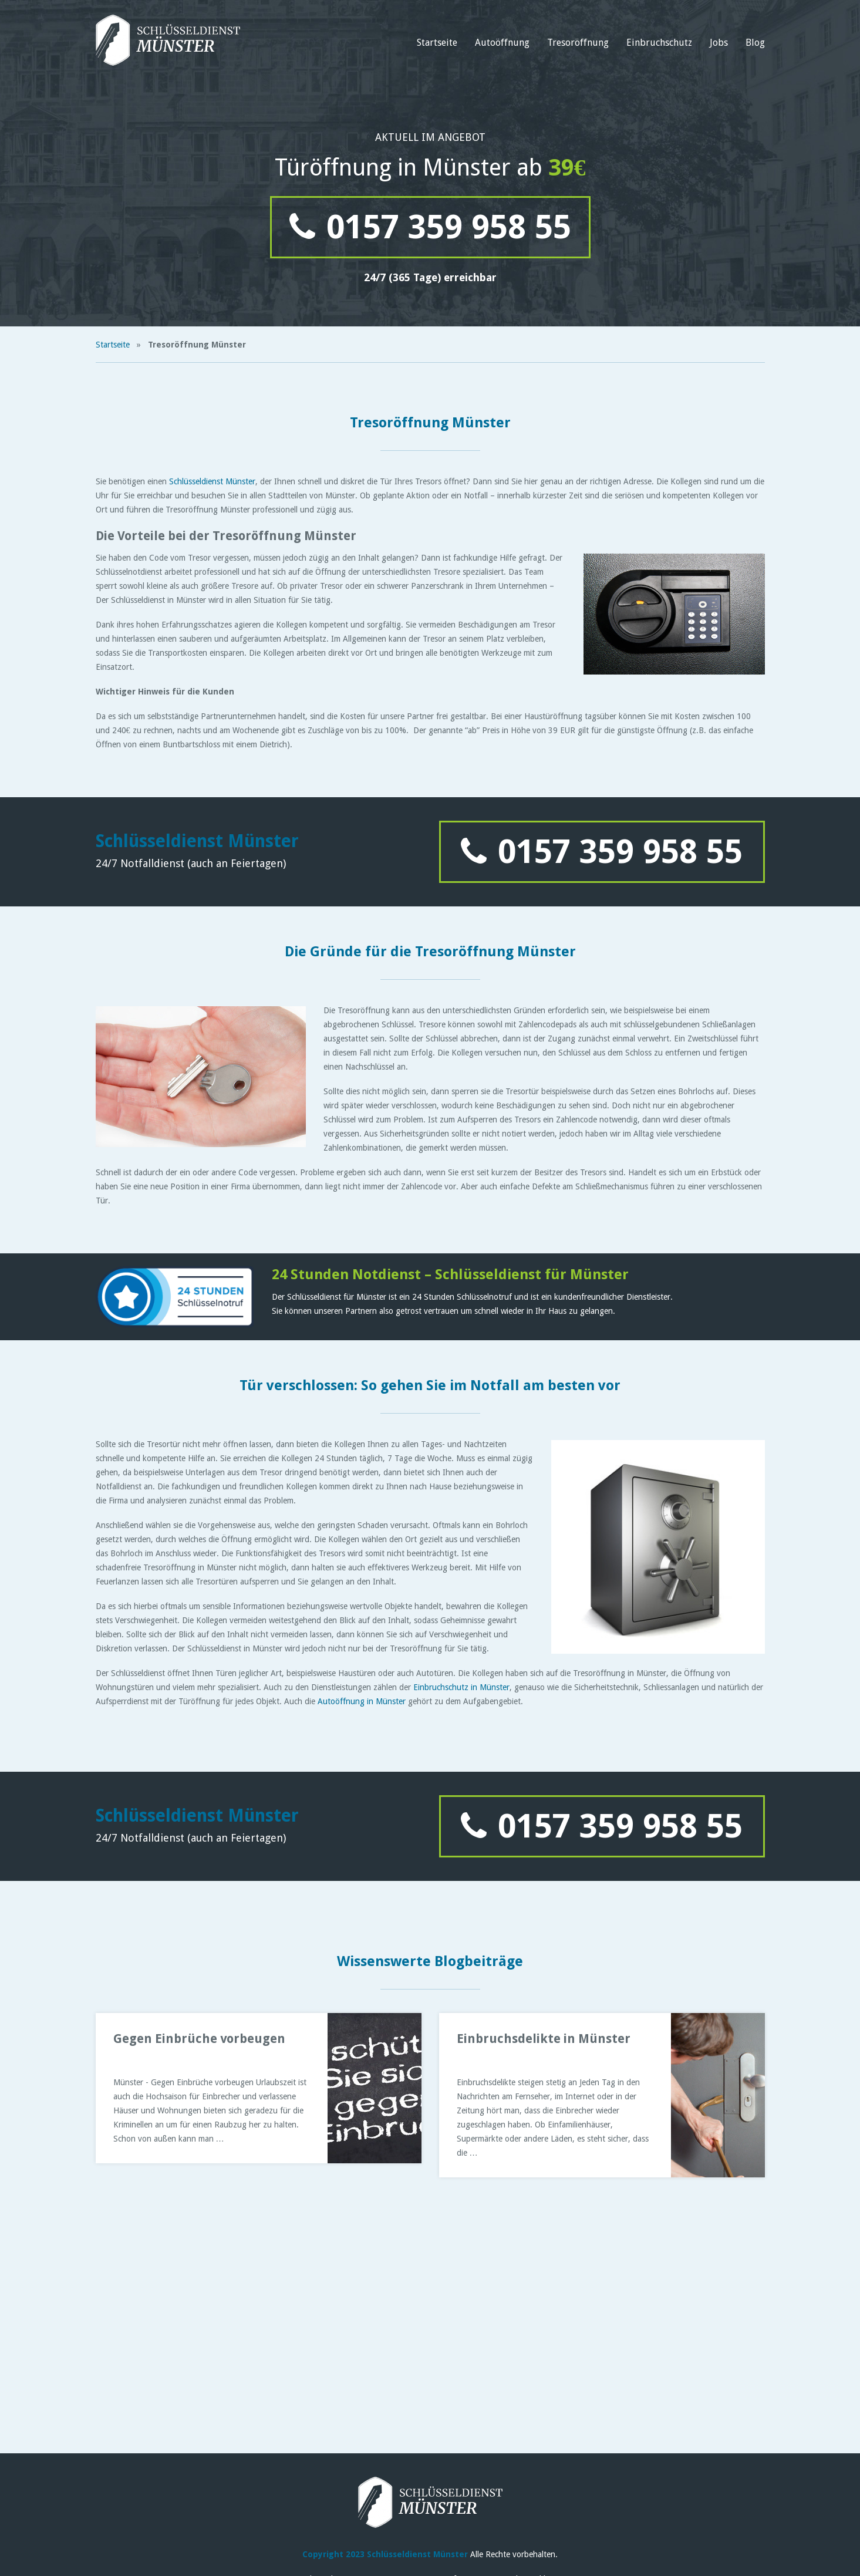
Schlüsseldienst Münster (212, 481)
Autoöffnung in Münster (362, 1701)
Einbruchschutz (659, 42)
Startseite (437, 42)
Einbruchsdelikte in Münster (543, 2038)
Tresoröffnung (578, 42)
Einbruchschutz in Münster (461, 1687)
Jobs (719, 42)
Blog (755, 42)
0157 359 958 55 (430, 227)
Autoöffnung (502, 42)
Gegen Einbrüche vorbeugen (199, 2038)
